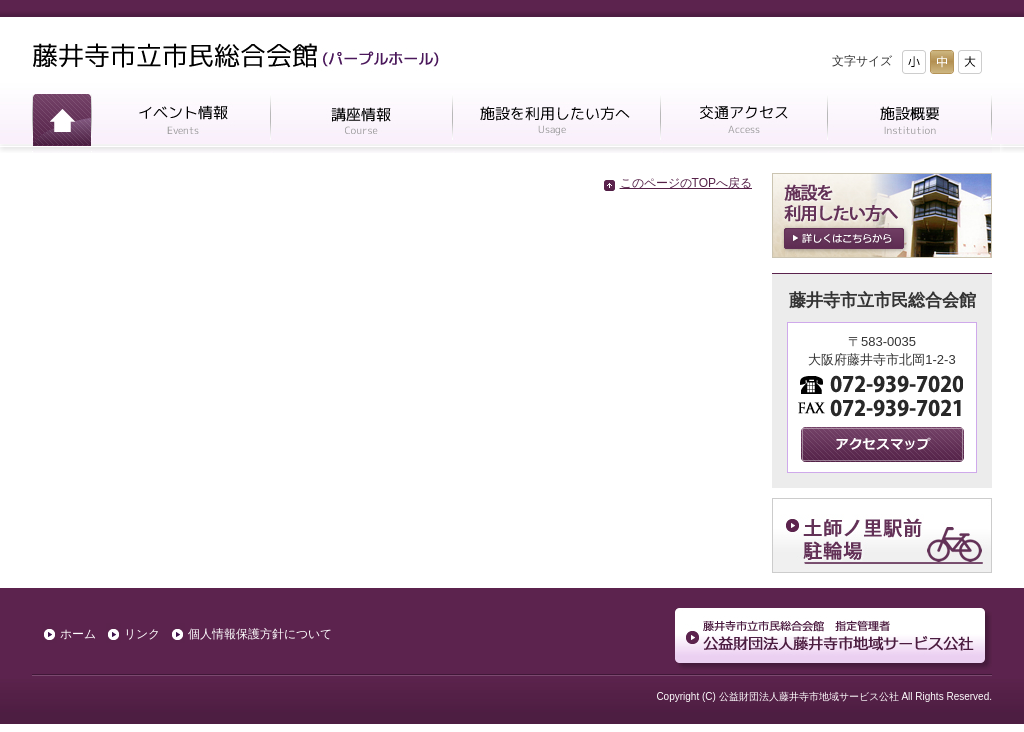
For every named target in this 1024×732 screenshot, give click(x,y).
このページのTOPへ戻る (686, 183)
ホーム (61, 123)
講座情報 (361, 123)
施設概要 (909, 123)
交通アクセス (743, 123)
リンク (142, 634)
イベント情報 (180, 123)
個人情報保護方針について (260, 634)
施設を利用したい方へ (556, 123)
